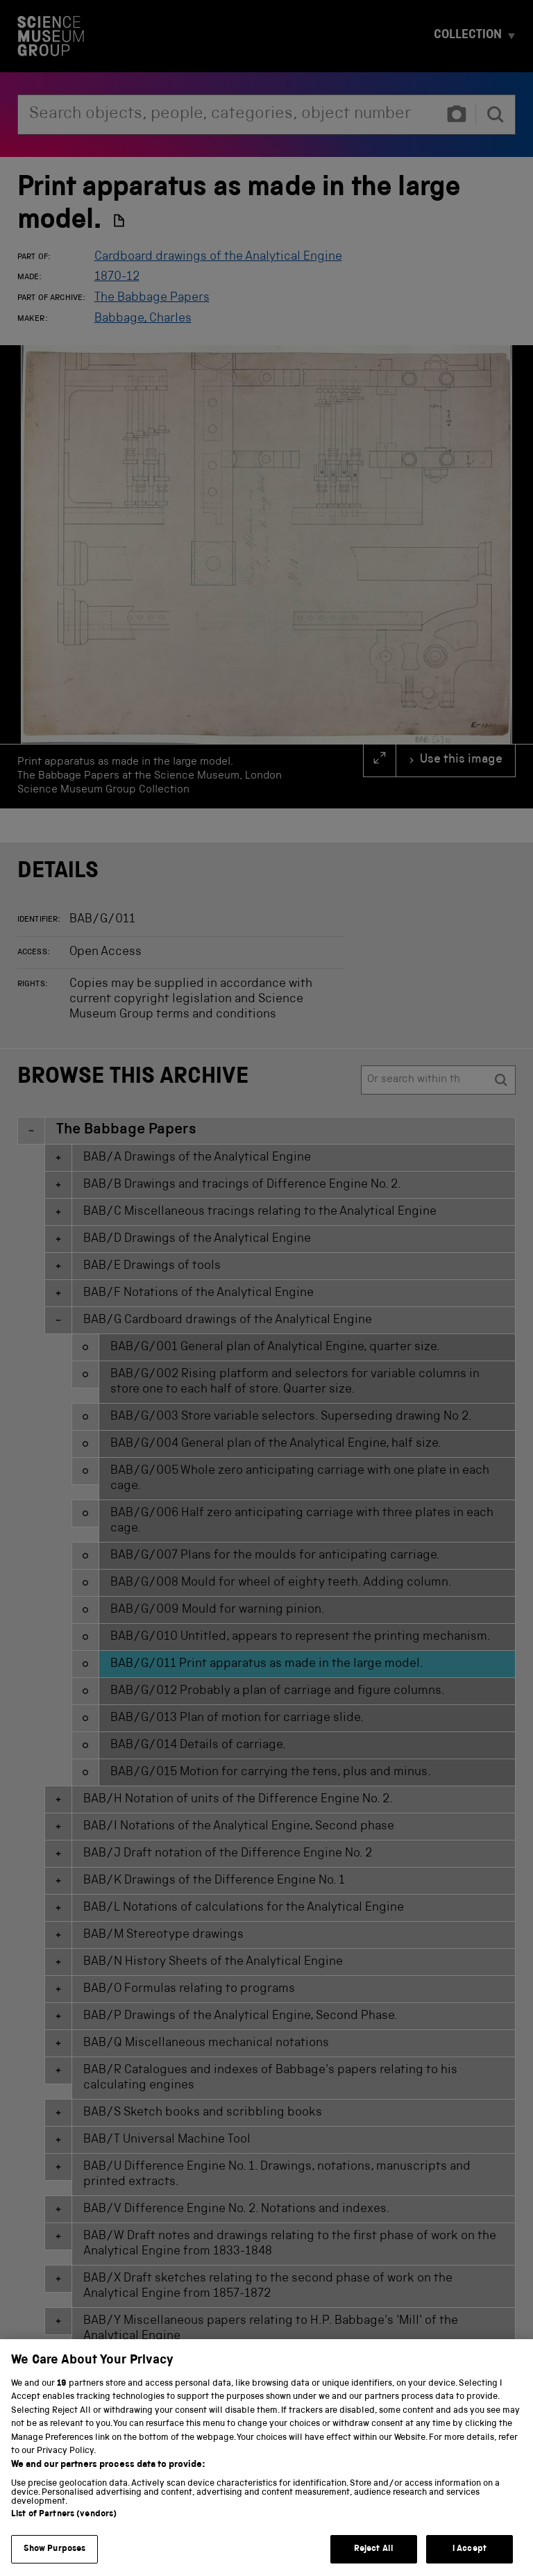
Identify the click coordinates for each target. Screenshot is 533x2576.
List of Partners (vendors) (64, 2533)
